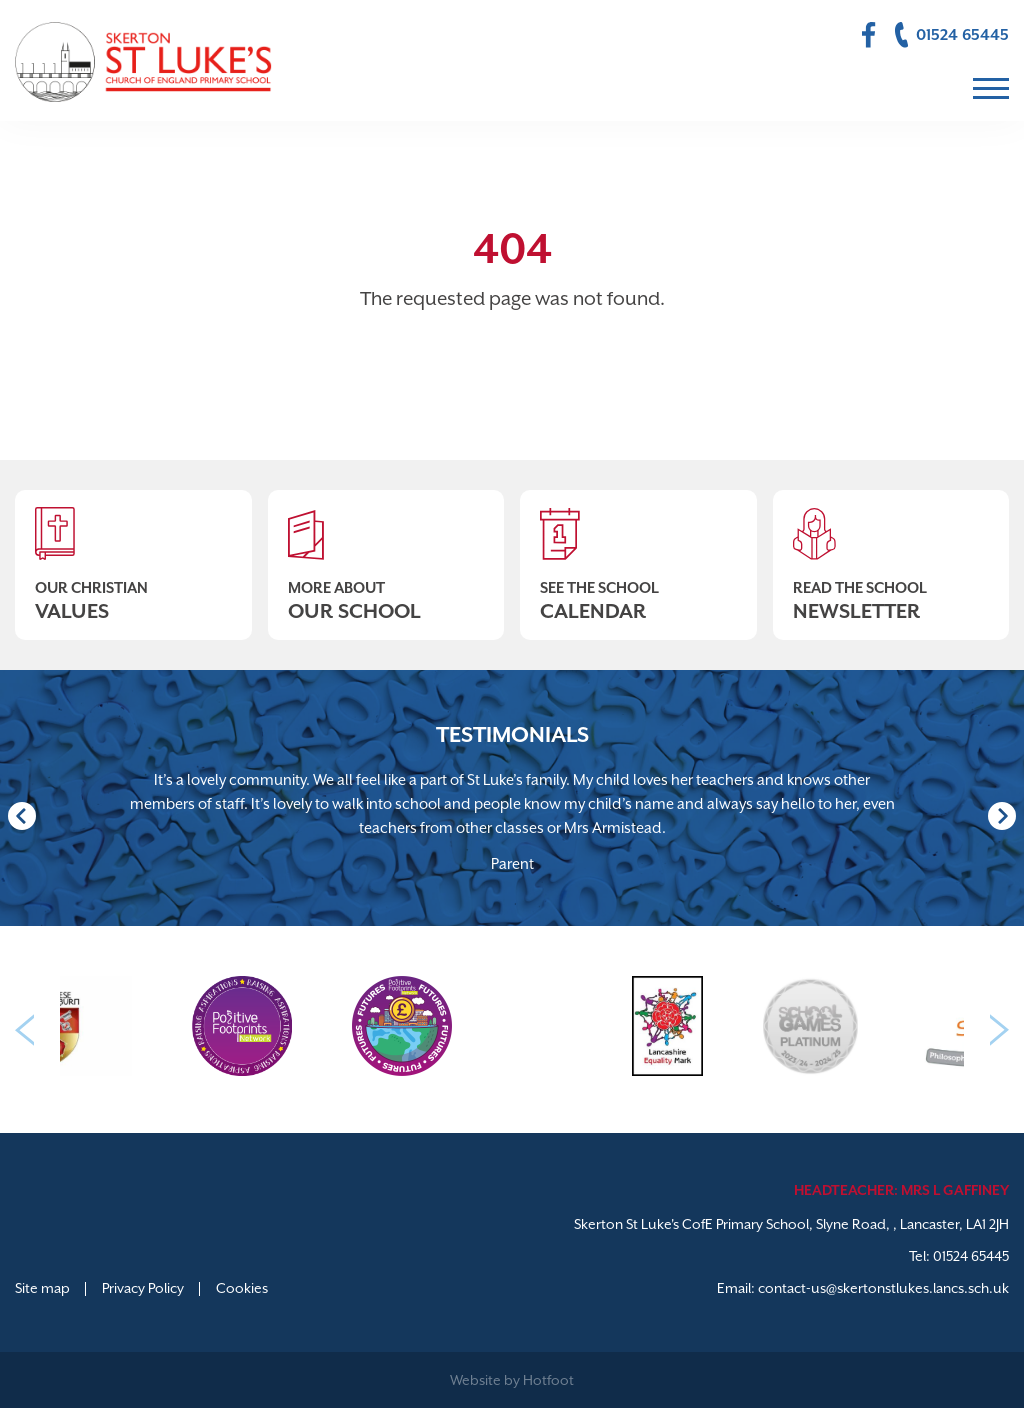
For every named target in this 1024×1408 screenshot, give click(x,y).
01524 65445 (971, 1256)
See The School (638, 557)
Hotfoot (548, 1380)
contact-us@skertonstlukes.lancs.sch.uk (883, 1288)
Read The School (891, 557)
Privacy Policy (143, 1288)
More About (386, 557)
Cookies (242, 1288)
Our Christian (133, 557)
